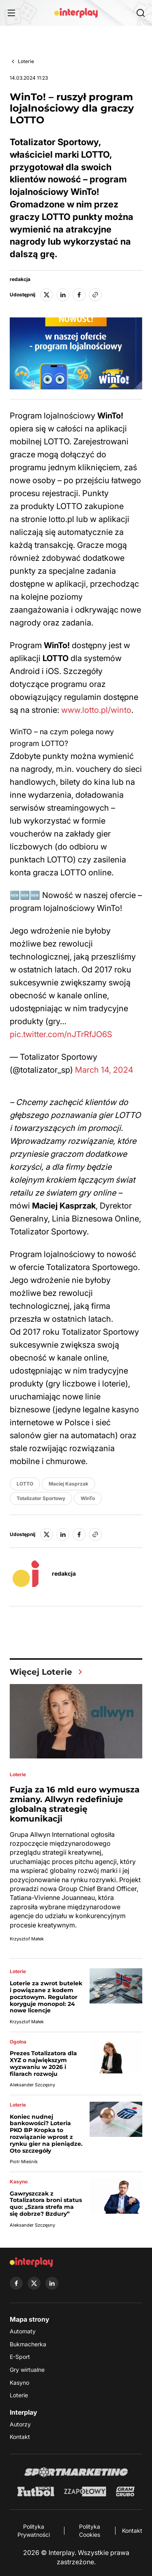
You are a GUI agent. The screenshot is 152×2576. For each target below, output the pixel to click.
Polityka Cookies (89, 2530)
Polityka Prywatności (33, 2530)
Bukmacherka (28, 2344)
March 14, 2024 (104, 1070)
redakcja (20, 279)
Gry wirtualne (27, 2369)
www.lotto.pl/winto (96, 710)
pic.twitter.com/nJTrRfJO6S (61, 1034)
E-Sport (20, 2356)
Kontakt (20, 2436)
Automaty (23, 2331)
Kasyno (19, 2382)
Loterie (26, 61)
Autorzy (20, 2424)
